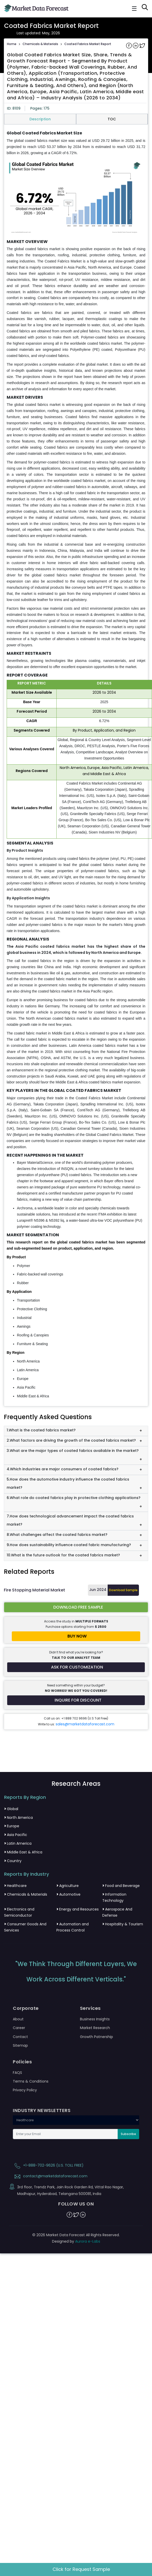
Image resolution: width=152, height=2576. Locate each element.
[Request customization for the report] (76, 1667)
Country (13, 1860)
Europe (11, 1826)
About (18, 2019)
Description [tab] (40, 119)
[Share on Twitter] (142, 45)
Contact (20, 2036)
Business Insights (95, 2019)
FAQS (17, 2072)
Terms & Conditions (30, 2081)
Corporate (26, 2008)
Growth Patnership (96, 2036)
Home (11, 44)
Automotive (68, 1894)
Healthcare (15, 1885)
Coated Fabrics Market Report (87, 44)
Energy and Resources (77, 1909)
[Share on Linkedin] (136, 45)
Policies (22, 2062)
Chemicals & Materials (40, 44)
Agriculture (67, 1885)
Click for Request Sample (81, 2569)
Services (90, 2008)
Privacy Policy (25, 2090)
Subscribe (128, 2134)
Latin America (18, 1843)
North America (18, 1817)
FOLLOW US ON (76, 2204)
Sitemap (20, 2045)
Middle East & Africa (23, 1852)
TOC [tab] (112, 119)
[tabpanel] (76, 765)
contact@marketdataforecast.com (50, 2176)
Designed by (76, 2241)
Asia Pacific (15, 1834)
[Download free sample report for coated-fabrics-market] (76, 1607)
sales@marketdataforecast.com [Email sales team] (85, 1724)
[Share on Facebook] (129, 45)
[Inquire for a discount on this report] (76, 1700)
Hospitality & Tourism (122, 1924)
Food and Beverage (121, 1885)
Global (11, 1808)
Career (19, 2027)
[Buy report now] (76, 1636)
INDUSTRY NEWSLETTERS (41, 2110)
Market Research (95, 2027)
